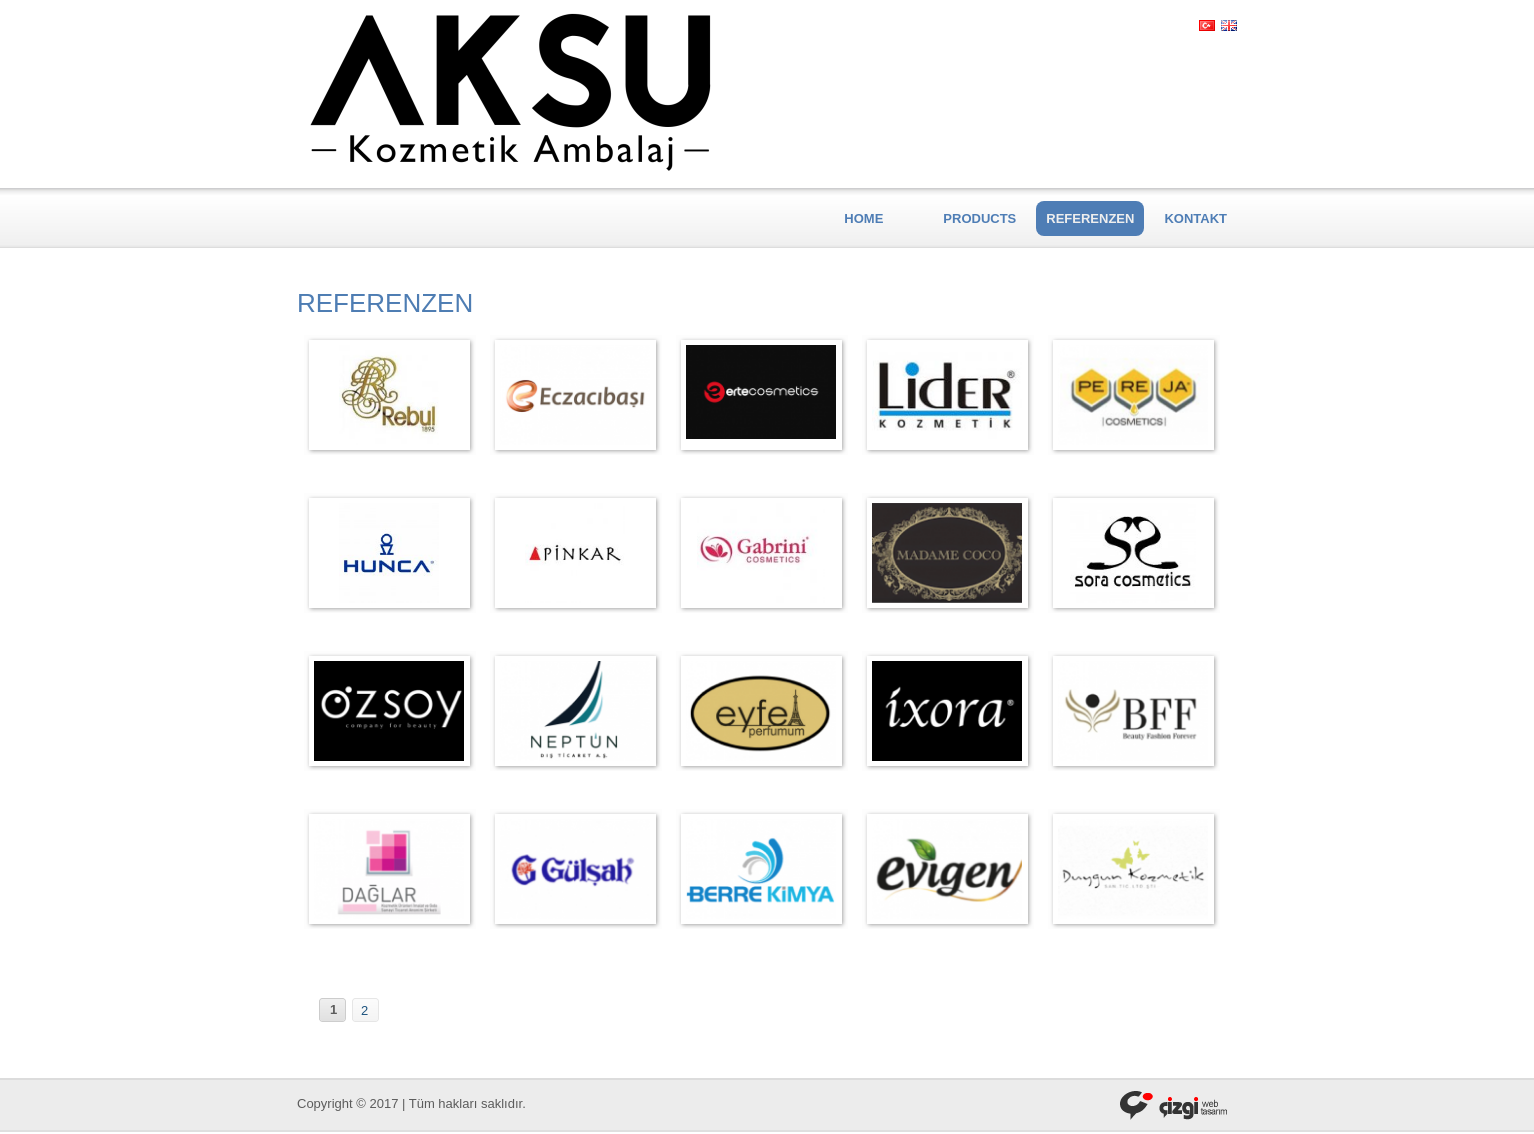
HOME (863, 218)
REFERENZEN (1090, 218)
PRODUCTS (979, 218)
